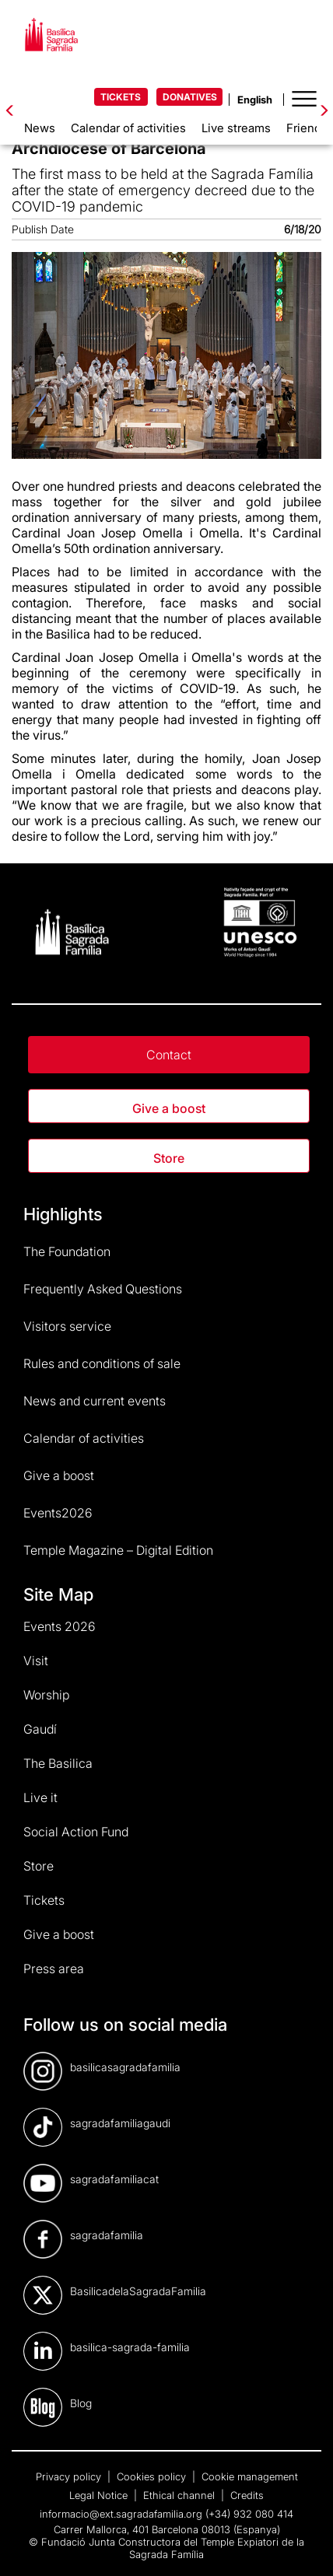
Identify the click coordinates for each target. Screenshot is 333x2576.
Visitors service (67, 1326)
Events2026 (58, 1513)
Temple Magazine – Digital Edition (118, 1550)
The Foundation (66, 1251)
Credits (247, 2495)
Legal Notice (100, 2495)
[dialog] (304, 2545)
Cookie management (250, 2476)
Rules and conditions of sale (102, 1363)
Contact (168, 1054)
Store (168, 1158)
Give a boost (168, 1108)
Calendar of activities (128, 128)
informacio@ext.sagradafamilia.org (121, 2514)
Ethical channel (180, 2495)
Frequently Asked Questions (102, 1289)
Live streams (236, 128)
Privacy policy (70, 2476)
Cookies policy (153, 2476)
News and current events (94, 1401)
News (39, 128)
